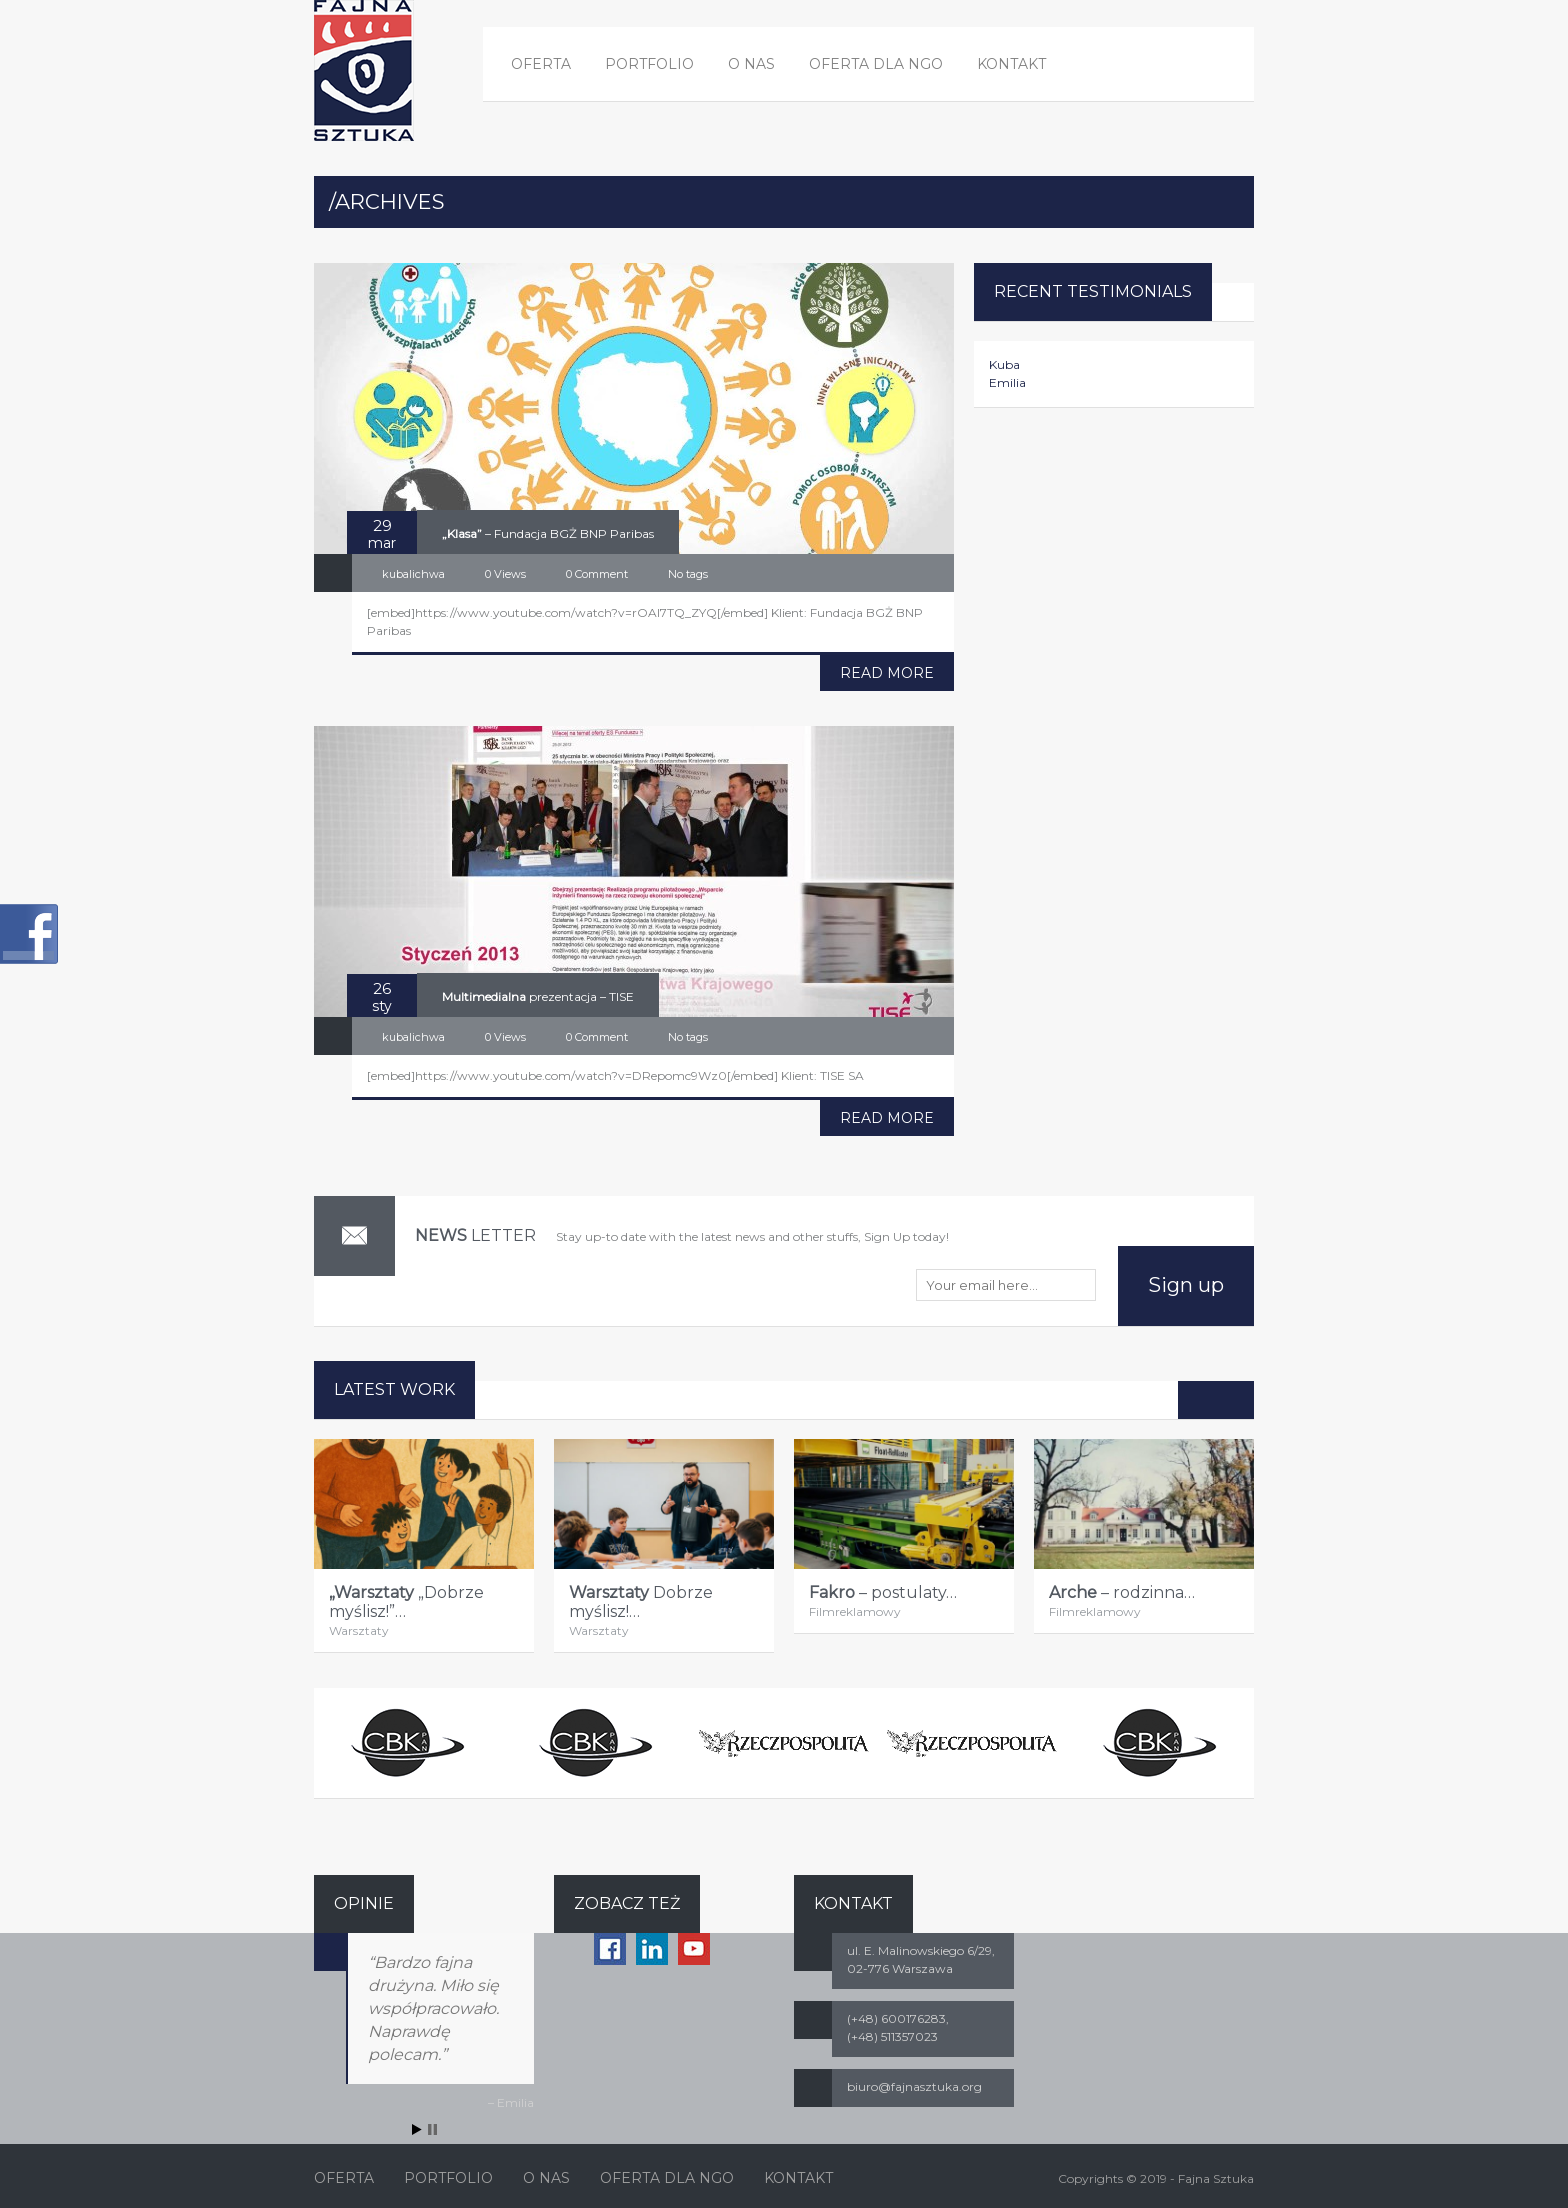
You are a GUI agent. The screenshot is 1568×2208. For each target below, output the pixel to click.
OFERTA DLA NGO (876, 64)
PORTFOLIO (649, 64)
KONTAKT (1011, 64)
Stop (432, 2129)
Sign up (1186, 1285)
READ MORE (887, 673)
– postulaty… (883, 1592)
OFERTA (541, 64)
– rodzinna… (1122, 1592)
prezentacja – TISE (538, 996)
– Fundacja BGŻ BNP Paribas (548, 533)
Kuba (1004, 364)
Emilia (1007, 382)
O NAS (751, 64)
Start (417, 2129)
